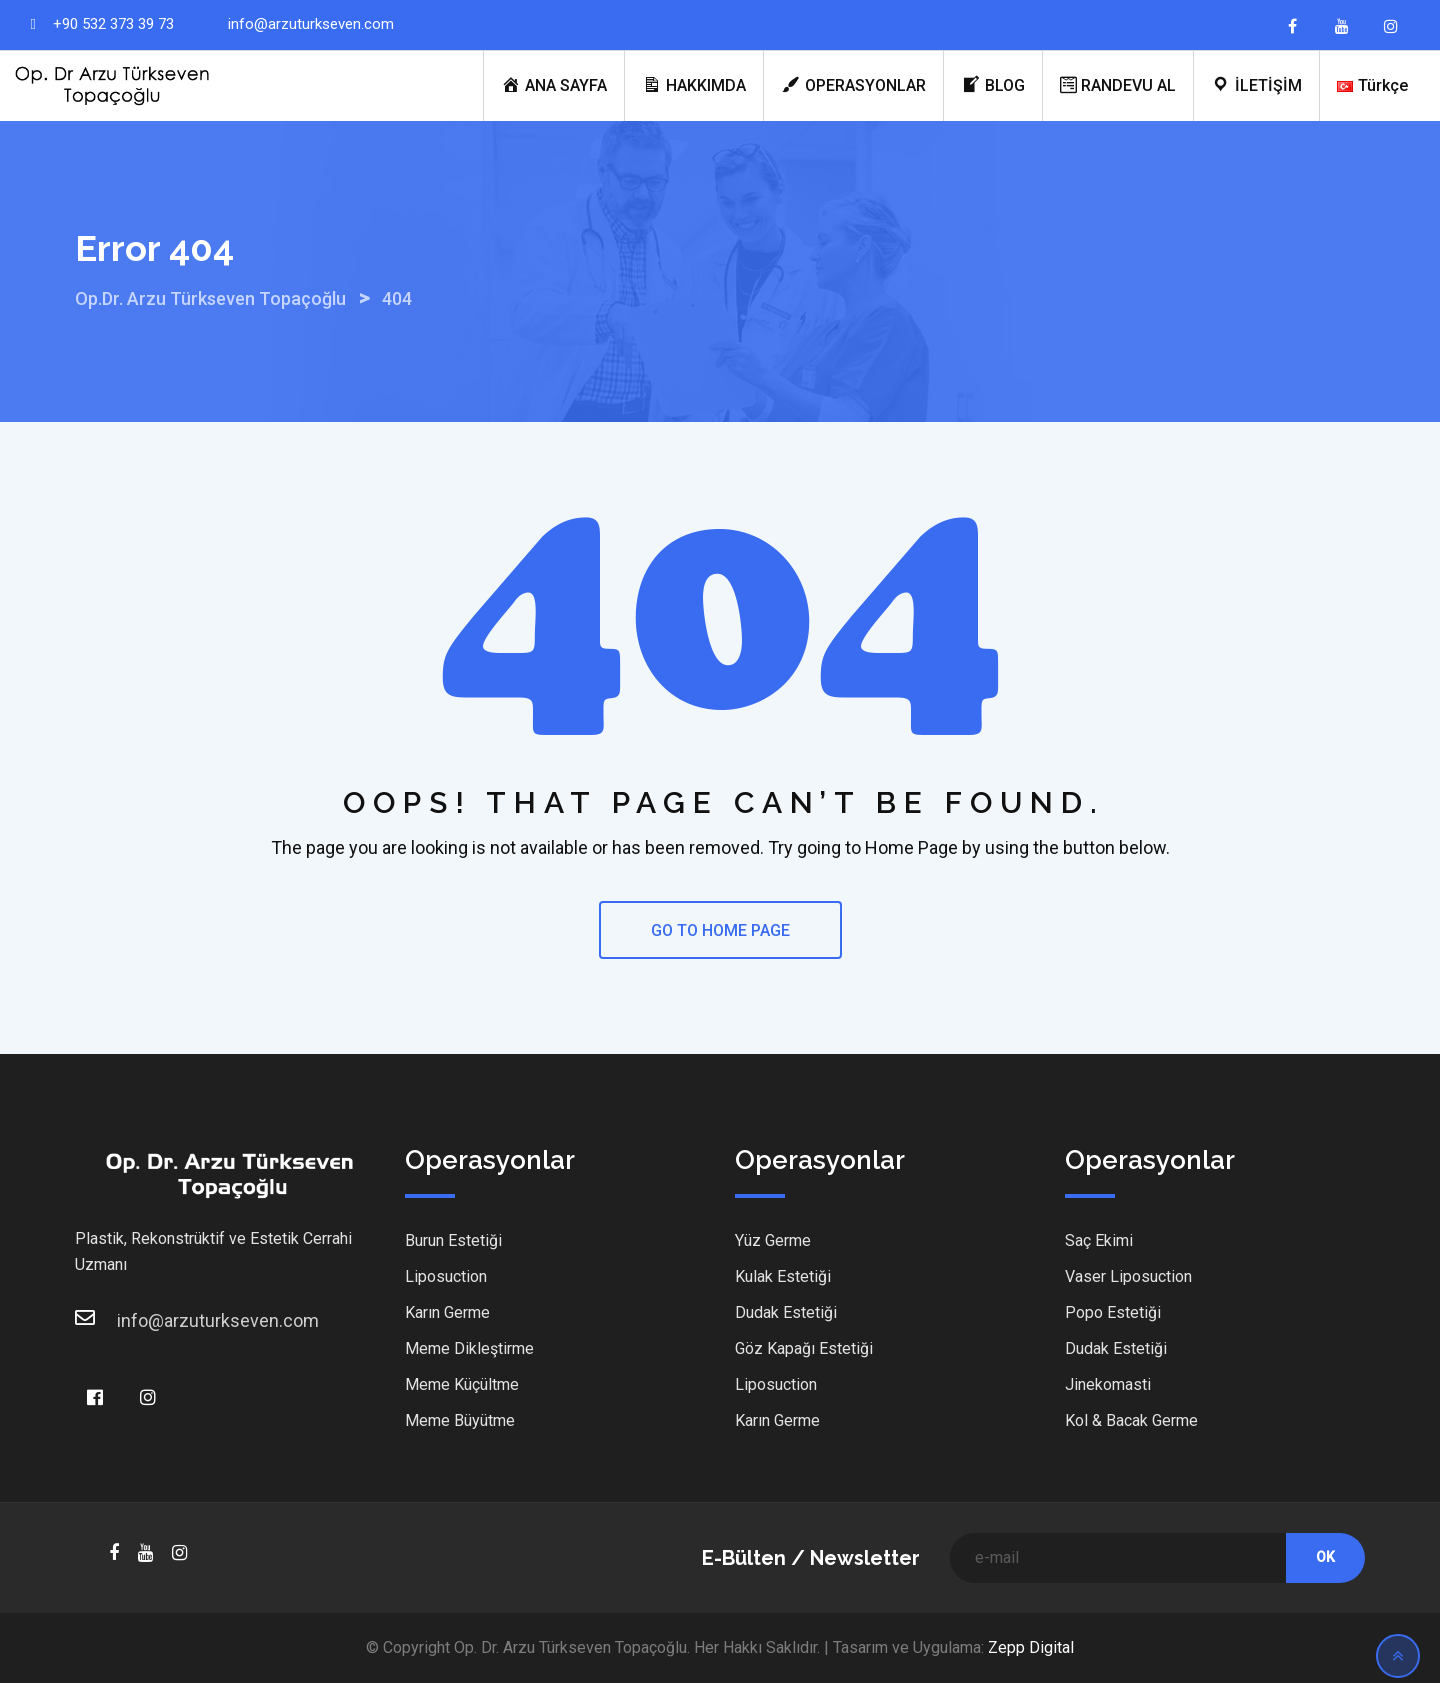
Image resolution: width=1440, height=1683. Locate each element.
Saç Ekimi (1099, 1240)
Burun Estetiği (453, 1240)
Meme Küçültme (462, 1384)
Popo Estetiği (1113, 1312)
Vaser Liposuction (1128, 1276)
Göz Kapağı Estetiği (804, 1348)
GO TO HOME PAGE (720, 930)
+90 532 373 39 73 (113, 24)
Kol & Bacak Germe (1131, 1420)
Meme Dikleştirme (469, 1348)
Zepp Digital (1031, 1647)
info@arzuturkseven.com (311, 24)
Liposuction (446, 1276)
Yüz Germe (773, 1240)
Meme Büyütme (460, 1420)
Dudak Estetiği (786, 1312)
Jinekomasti (1108, 1384)
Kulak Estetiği (783, 1276)
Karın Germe (447, 1312)
